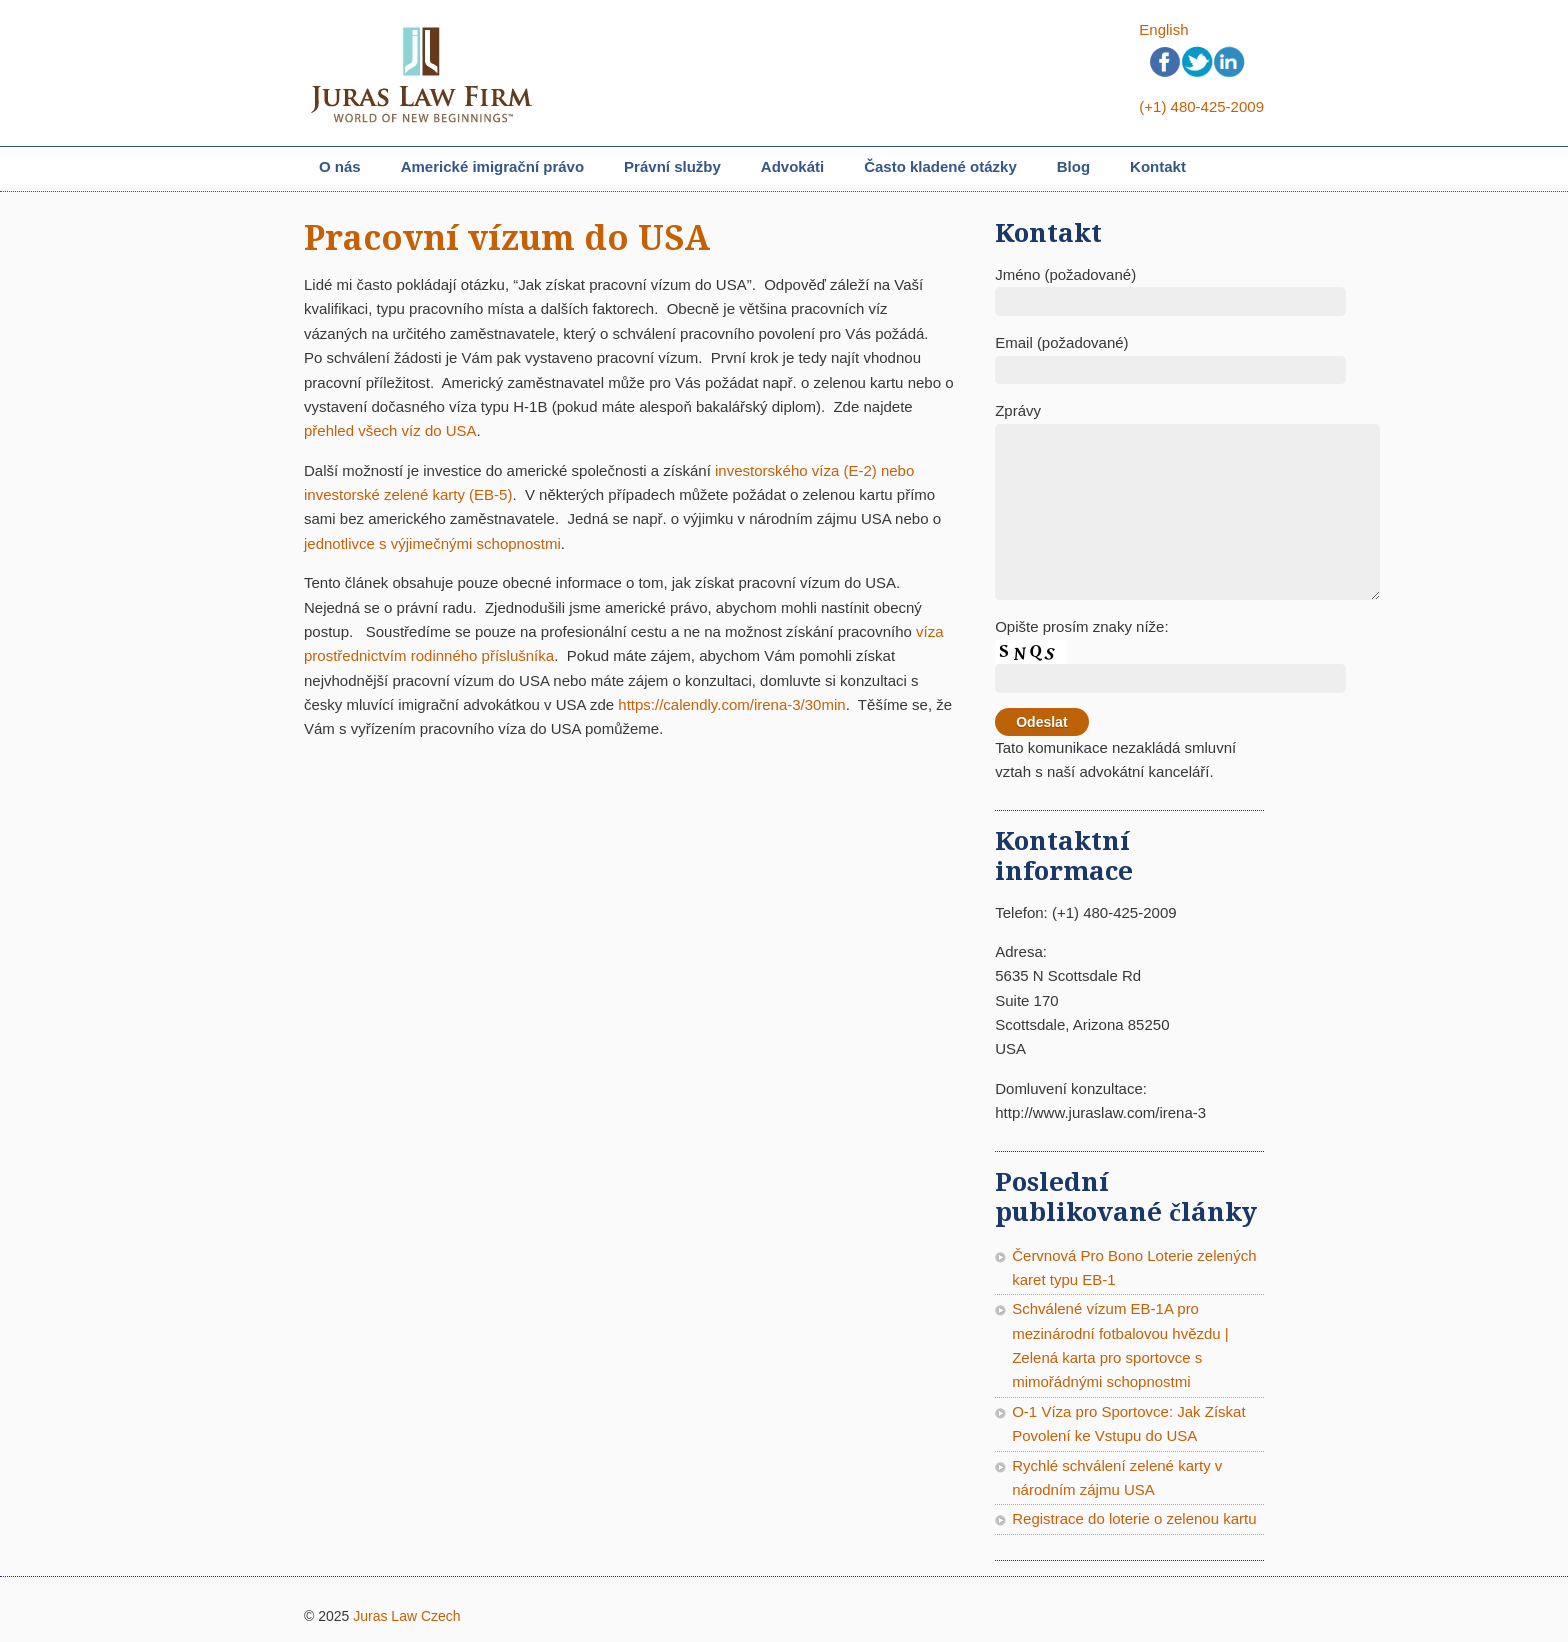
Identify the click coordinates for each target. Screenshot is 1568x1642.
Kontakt (1158, 166)
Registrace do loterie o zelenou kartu (1134, 1518)
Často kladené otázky (940, 166)
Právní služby (672, 169)
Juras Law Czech (406, 1616)
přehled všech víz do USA (390, 430)
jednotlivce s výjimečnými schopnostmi (432, 543)
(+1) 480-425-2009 (1201, 106)
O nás (340, 166)
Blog (1073, 166)
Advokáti (792, 166)
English (1163, 29)
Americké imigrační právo (492, 169)
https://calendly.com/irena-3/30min (731, 704)
